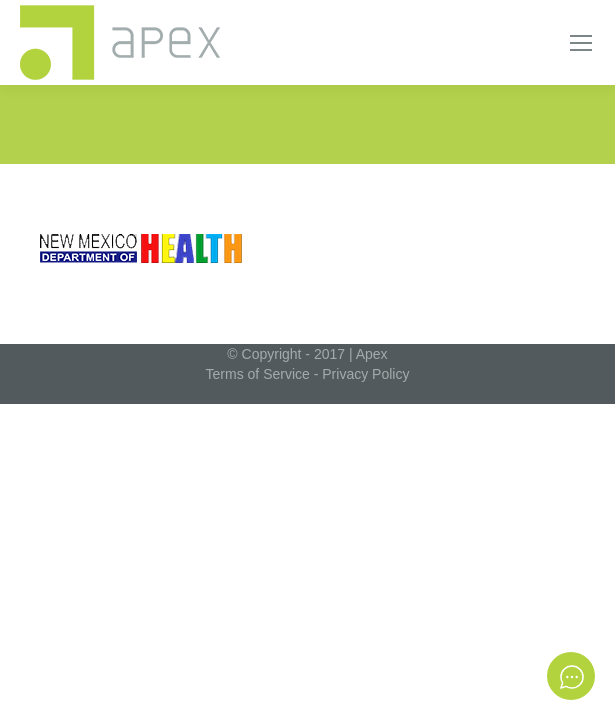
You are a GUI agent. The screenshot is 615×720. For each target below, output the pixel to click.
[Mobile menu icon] (581, 43)
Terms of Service (258, 374)
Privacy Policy (365, 374)
